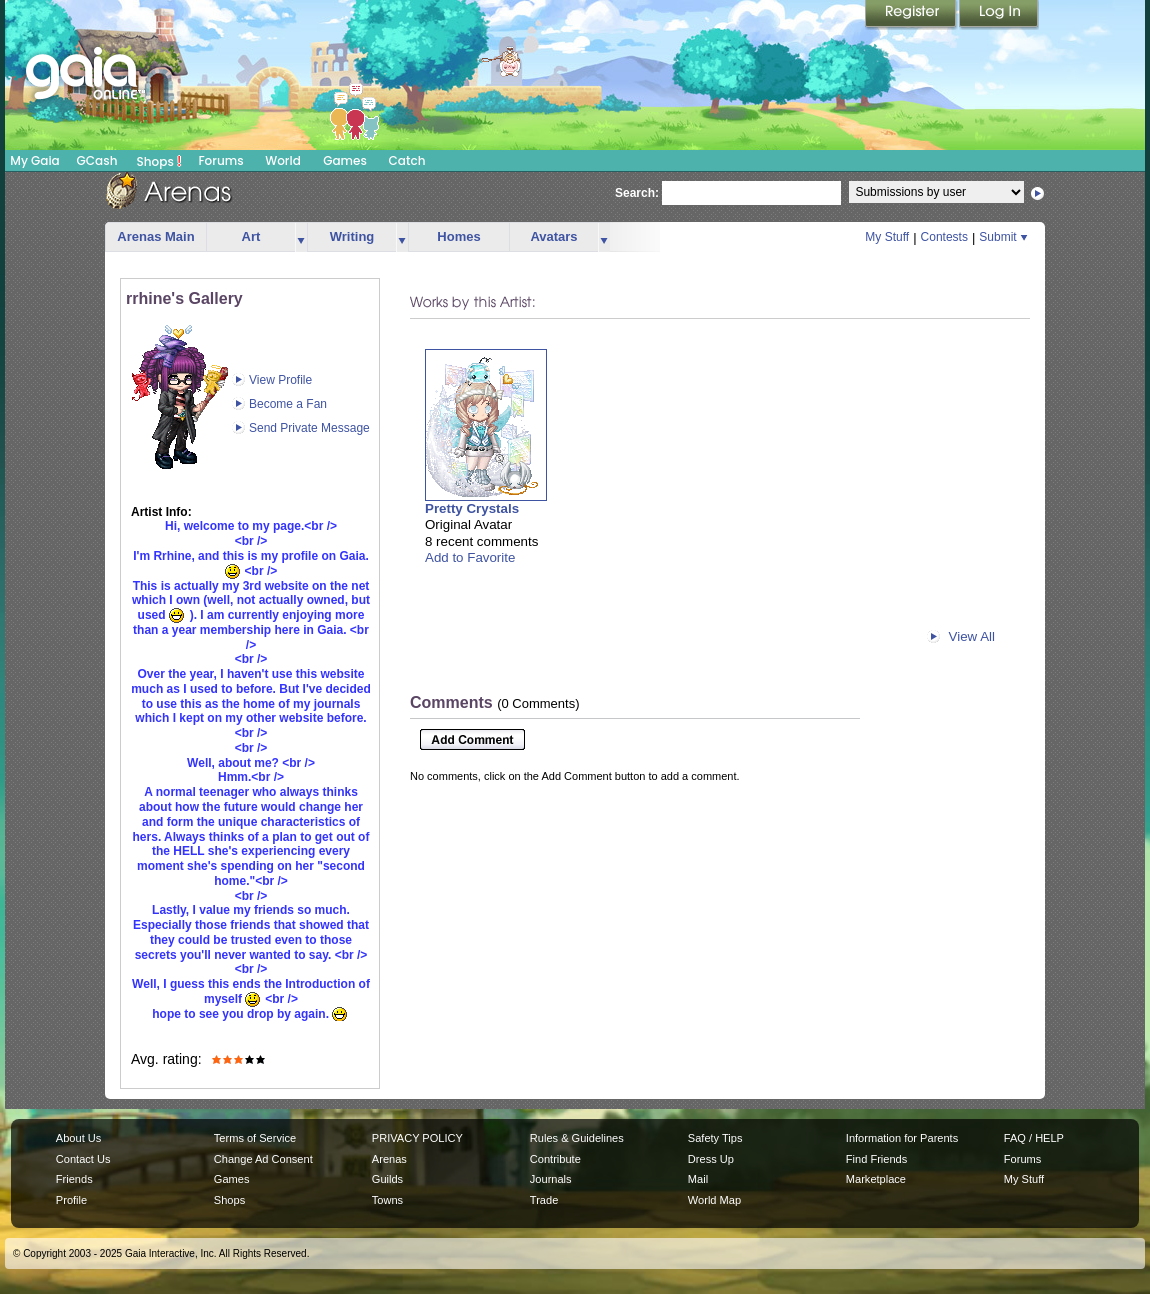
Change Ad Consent (263, 1159)
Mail (698, 1179)
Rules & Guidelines (577, 1138)
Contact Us (83, 1159)
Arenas (389, 1159)
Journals (551, 1179)
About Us (78, 1138)
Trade (544, 1200)
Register (912, 15)
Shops (159, 161)
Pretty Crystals (472, 508)
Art (251, 236)
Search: (637, 193)
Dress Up (711, 1159)
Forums (220, 160)
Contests (944, 237)
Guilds (387, 1179)
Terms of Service (255, 1138)
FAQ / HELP (1034, 1138)
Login (999, 15)
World (283, 160)
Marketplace (876, 1179)
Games (345, 160)
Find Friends (876, 1159)
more (301, 237)
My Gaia (34, 160)
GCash (97, 160)
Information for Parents (902, 1138)
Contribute (555, 1159)
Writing (352, 236)
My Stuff (887, 237)
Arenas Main (155, 236)
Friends (74, 1179)
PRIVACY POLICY (417, 1138)
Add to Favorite (470, 557)
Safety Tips (715, 1138)
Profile (71, 1200)
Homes (458, 236)
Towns (387, 1200)
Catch (407, 160)
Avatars (553, 236)
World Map (714, 1200)
